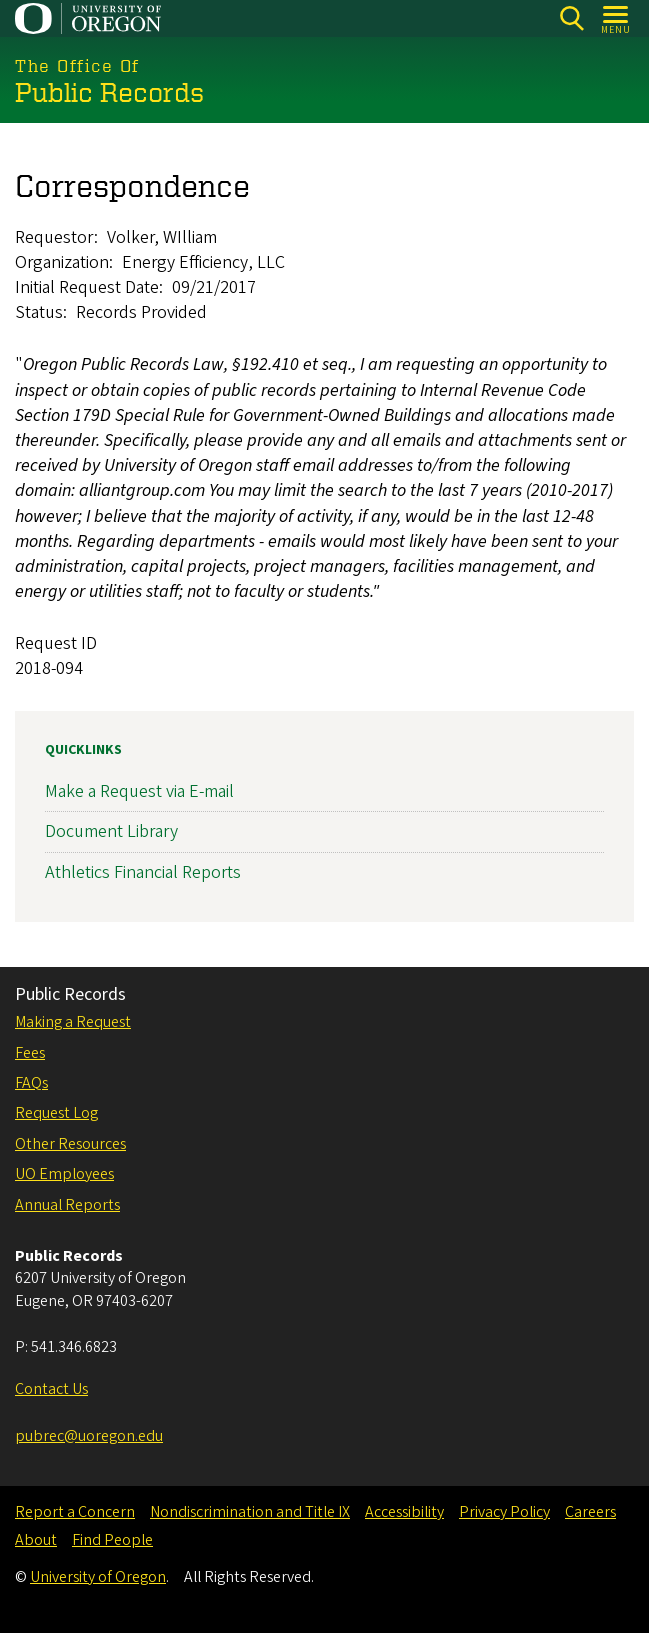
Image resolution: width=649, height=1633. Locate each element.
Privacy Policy (504, 1512)
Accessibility (404, 1512)
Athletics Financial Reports (143, 872)
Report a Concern (75, 1512)
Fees (30, 1053)
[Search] (571, 18)
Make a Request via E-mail (139, 791)
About (36, 1540)
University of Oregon (98, 1577)
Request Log (56, 1113)
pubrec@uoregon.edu (89, 1436)
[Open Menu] (616, 18)
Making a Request (73, 1022)
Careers (590, 1512)
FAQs (31, 1083)
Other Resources (70, 1144)
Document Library (111, 832)
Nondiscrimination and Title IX (250, 1512)
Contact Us (51, 1389)
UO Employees (64, 1174)
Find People (112, 1540)
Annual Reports (67, 1205)
